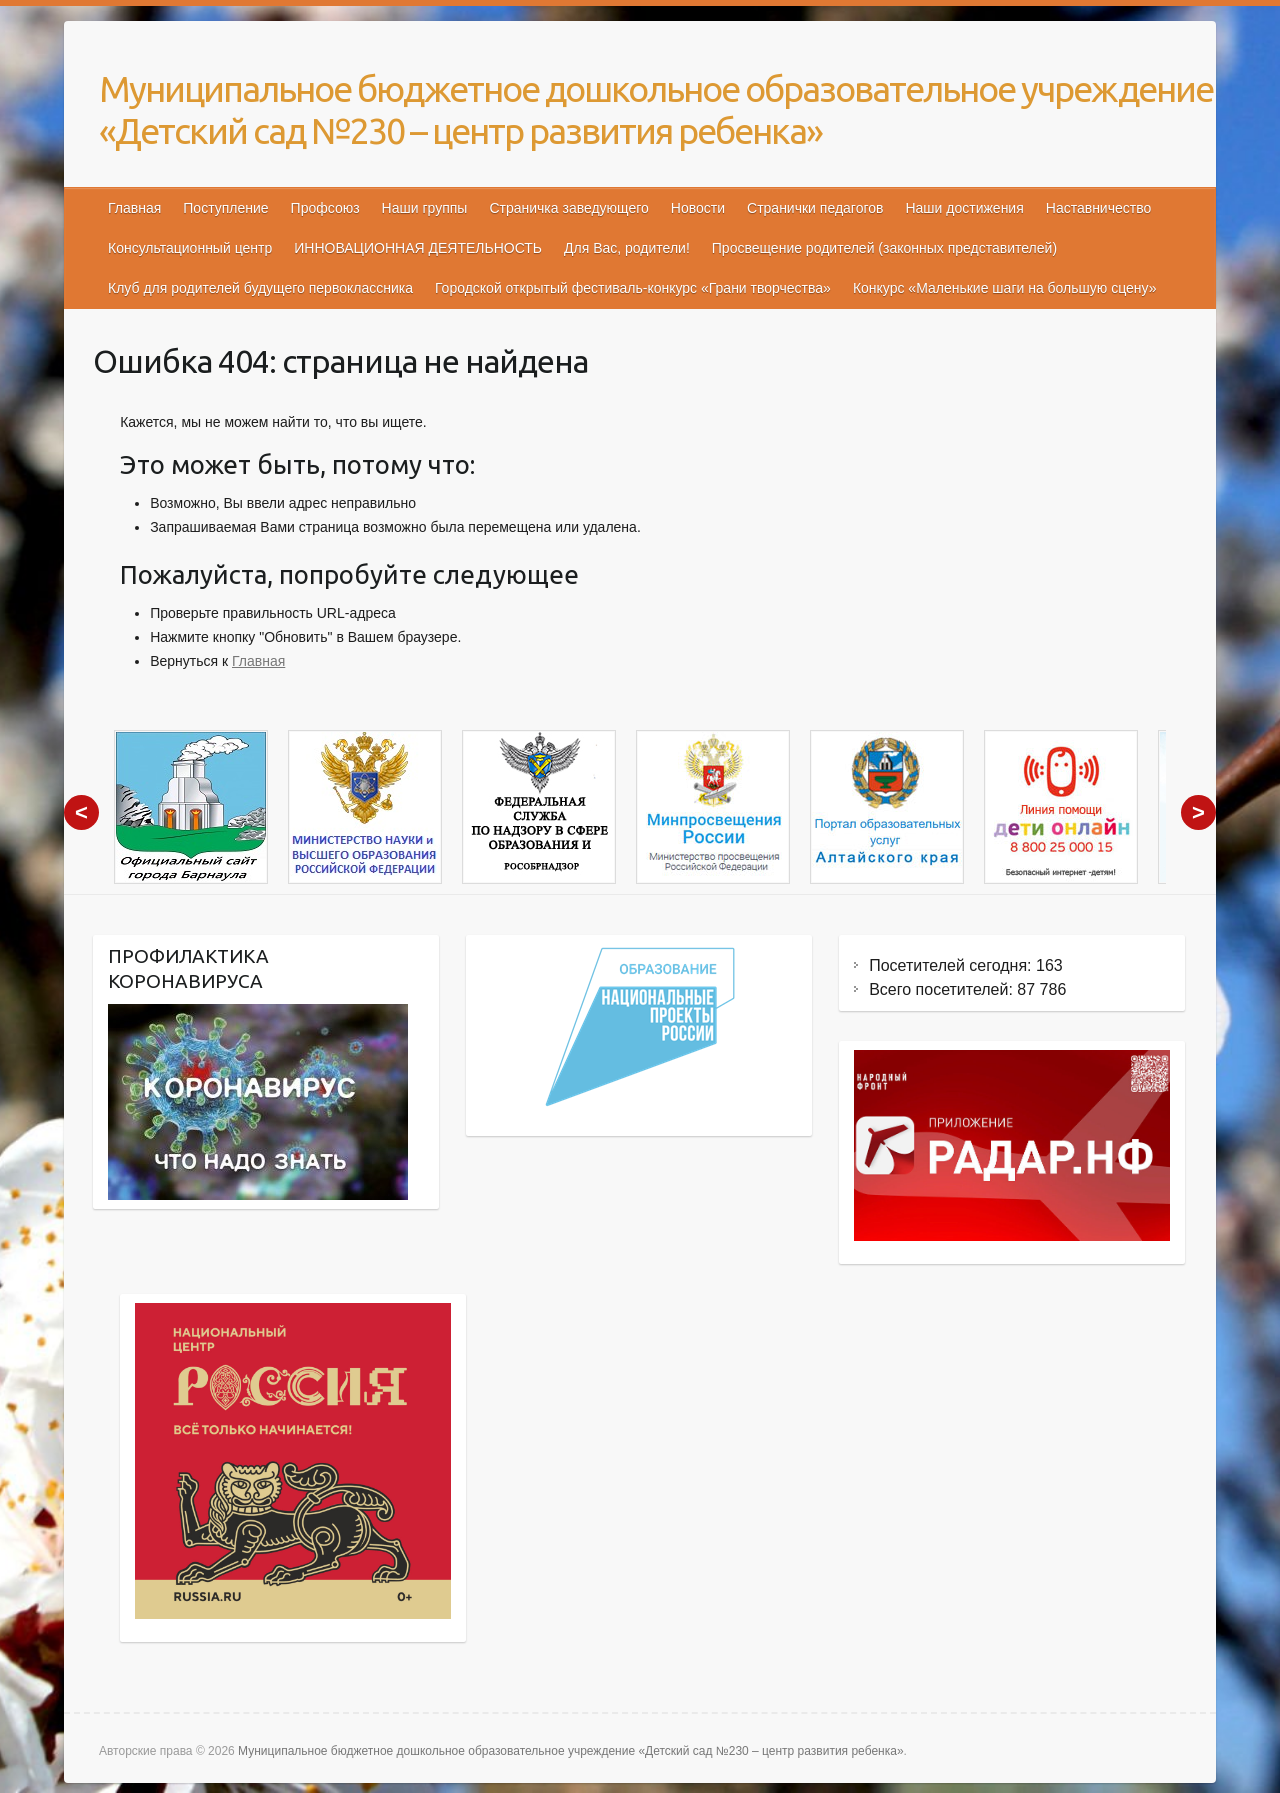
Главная (134, 208)
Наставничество (1099, 208)
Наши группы (425, 208)
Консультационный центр (190, 248)
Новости (698, 208)
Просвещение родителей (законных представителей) (884, 248)
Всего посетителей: (943, 989)
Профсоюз (325, 208)
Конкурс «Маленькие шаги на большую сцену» (1005, 288)
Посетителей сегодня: (952, 965)
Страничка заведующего (568, 208)
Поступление (225, 208)
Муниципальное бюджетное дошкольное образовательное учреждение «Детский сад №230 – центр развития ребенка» (656, 109)
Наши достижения (964, 208)
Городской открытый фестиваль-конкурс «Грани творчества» (633, 288)
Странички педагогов (815, 208)
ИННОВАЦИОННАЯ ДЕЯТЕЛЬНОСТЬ (418, 248)
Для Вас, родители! (627, 248)
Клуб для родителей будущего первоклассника (260, 288)
